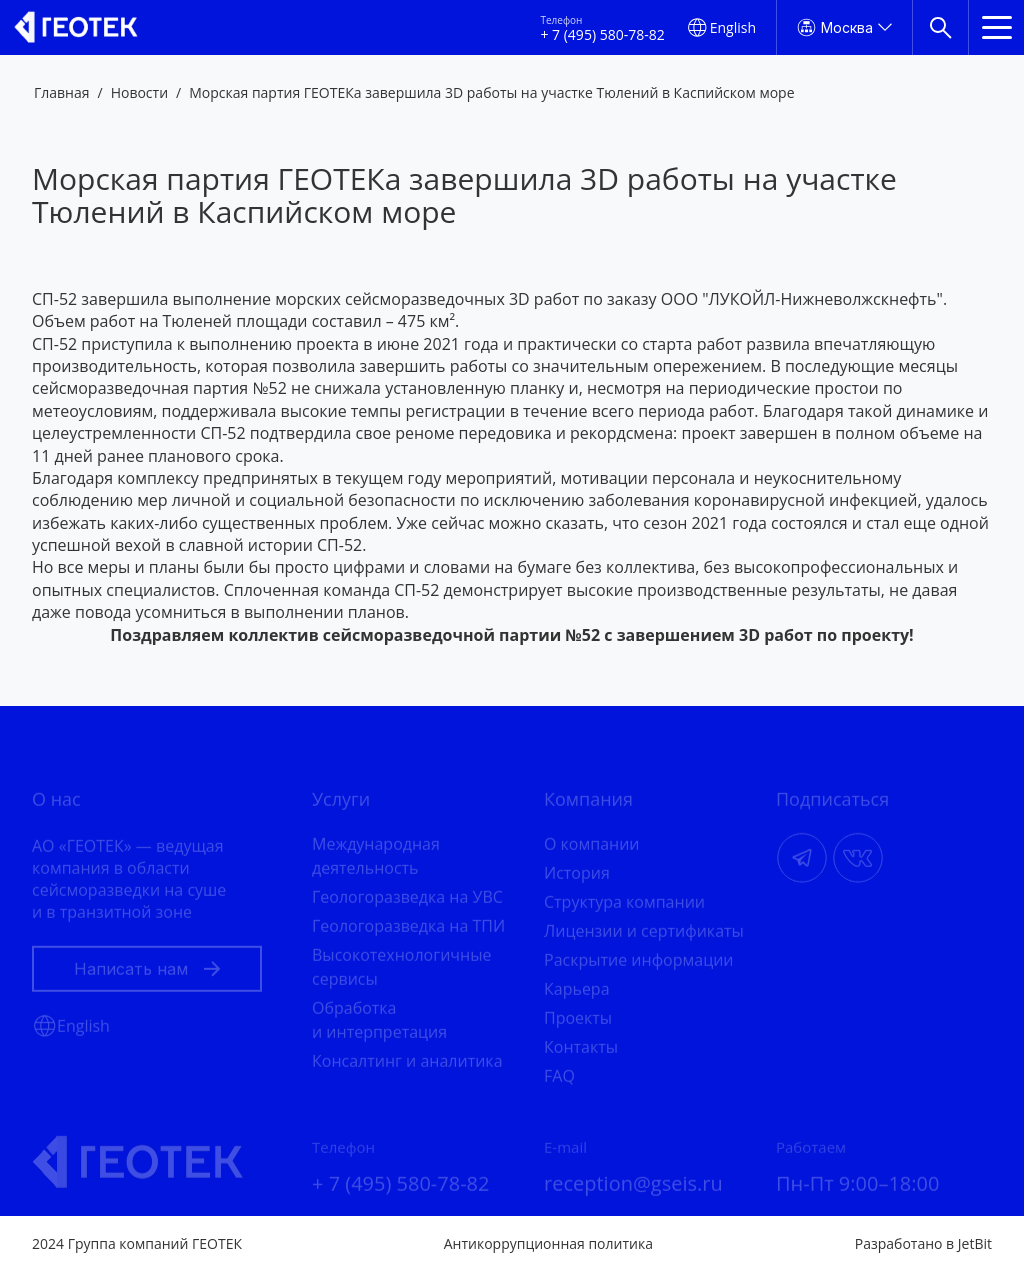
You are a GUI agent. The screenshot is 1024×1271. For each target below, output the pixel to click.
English (733, 27)
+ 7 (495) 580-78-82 (602, 35)
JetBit (975, 1243)
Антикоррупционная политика (548, 1243)
